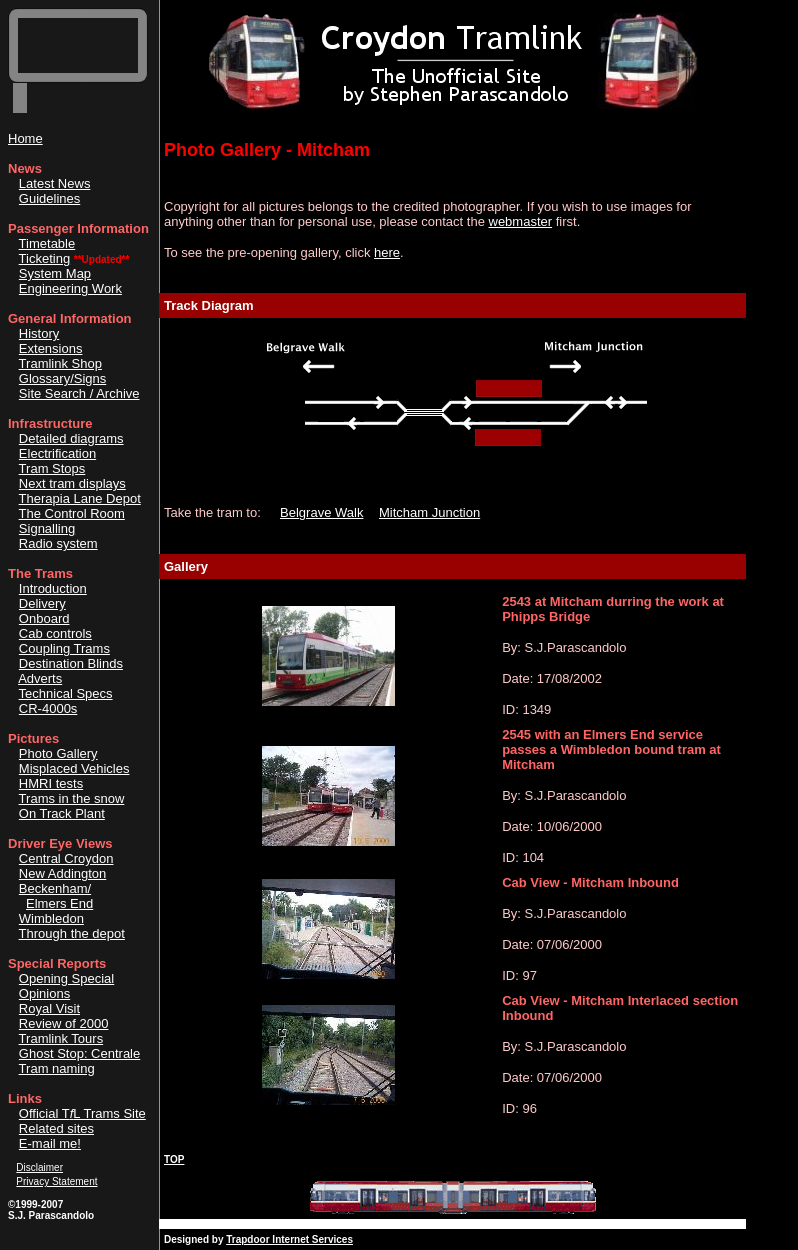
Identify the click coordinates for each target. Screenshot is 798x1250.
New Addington (62, 873)
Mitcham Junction (429, 512)
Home (25, 138)
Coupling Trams (64, 648)
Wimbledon (51, 918)
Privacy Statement (56, 1181)
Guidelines (49, 198)
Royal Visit (49, 1008)
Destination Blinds (71, 663)
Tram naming (57, 1068)
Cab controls (55, 633)
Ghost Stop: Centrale (79, 1053)
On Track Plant (62, 813)
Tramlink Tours (61, 1038)
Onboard (44, 618)
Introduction (53, 588)
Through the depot (72, 933)
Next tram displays (72, 483)
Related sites (56, 1128)
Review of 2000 (64, 1023)
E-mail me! (50, 1143)
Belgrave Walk (321, 512)
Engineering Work (70, 288)
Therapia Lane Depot (80, 498)
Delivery (42, 603)
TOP (174, 1159)
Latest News (55, 183)
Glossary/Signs (62, 378)
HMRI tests (51, 783)
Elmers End (59, 903)
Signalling (47, 528)
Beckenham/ (55, 888)
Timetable (47, 243)
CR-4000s (48, 708)
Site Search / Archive (79, 393)
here (387, 252)
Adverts (40, 678)
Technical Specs (66, 693)
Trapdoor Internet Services (289, 1239)
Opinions (44, 993)
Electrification (57, 453)
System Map (55, 273)
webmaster (521, 221)
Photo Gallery (58, 753)
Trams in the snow (72, 798)
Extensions (51, 348)
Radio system (58, 543)
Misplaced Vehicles (74, 768)
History (39, 333)
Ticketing (45, 258)
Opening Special (66, 978)
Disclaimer (39, 1167)
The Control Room (72, 513)
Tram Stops (52, 468)
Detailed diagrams (71, 438)
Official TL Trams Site (82, 1113)
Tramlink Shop (60, 363)
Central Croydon (66, 858)
